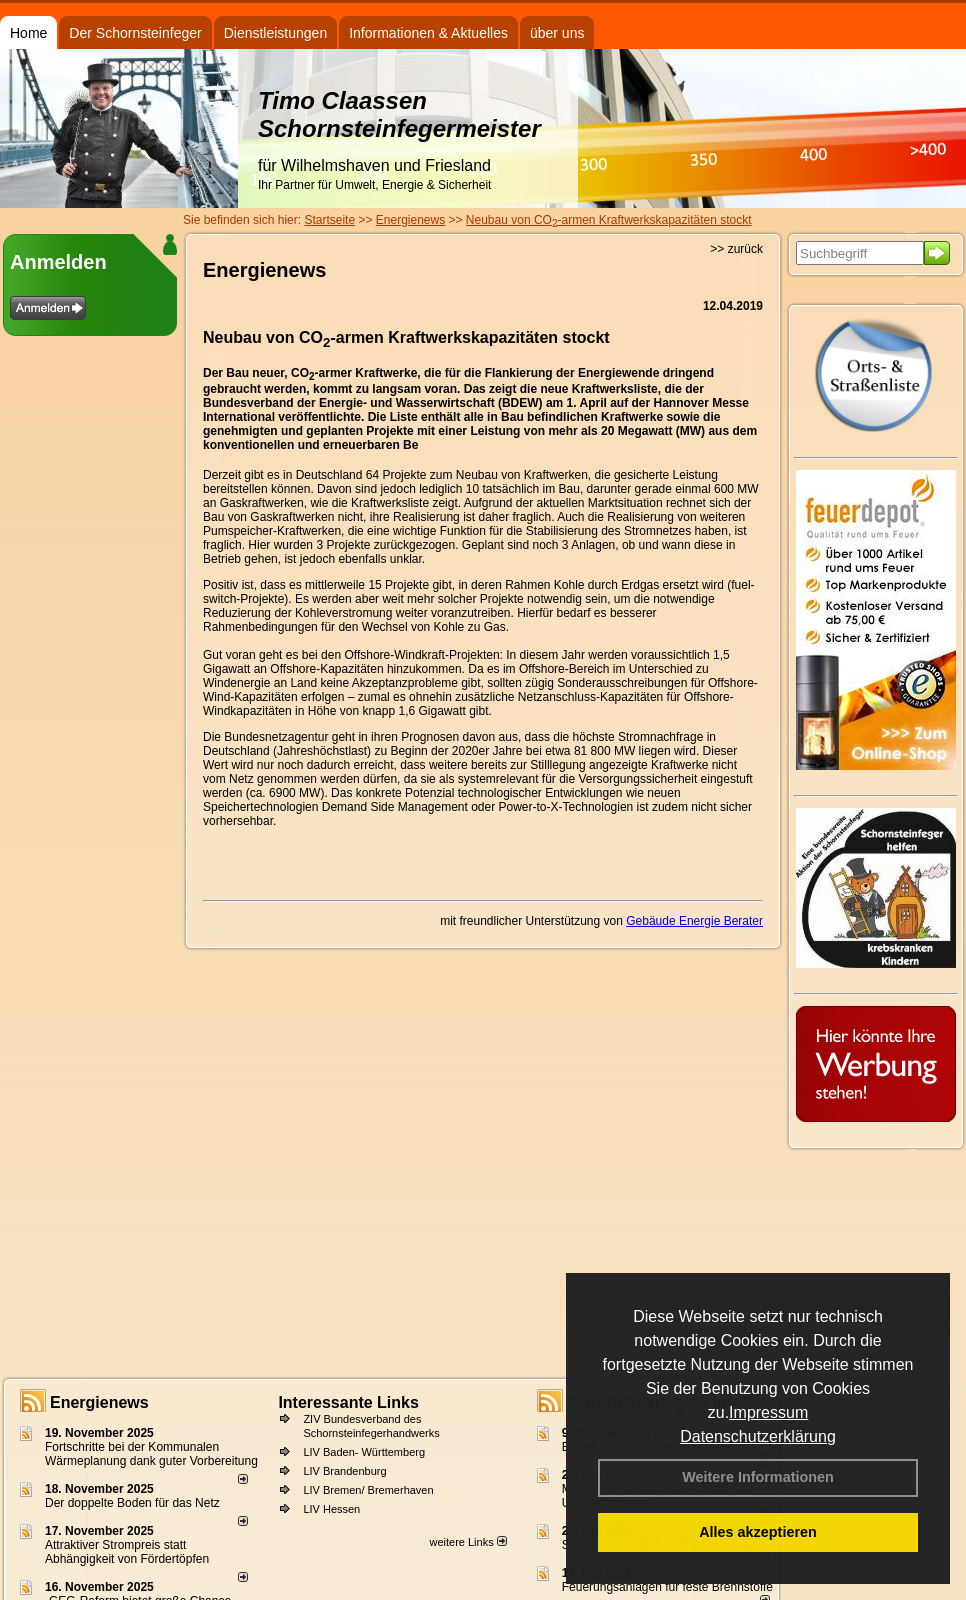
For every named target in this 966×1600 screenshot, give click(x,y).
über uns (557, 33)
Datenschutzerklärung (758, 1436)
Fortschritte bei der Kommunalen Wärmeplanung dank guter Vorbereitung (151, 1454)
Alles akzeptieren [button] (758, 1532)
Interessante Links (348, 1402)
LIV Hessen (331, 1509)
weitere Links (467, 1542)
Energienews (99, 1402)
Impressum (768, 1412)
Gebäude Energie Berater (694, 921)
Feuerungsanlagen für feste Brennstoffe (667, 1587)
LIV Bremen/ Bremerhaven (368, 1490)
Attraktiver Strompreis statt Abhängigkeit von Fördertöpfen (127, 1552)
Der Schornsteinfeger (135, 33)
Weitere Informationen (758, 1477)
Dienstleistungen (276, 33)
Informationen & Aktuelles (428, 33)
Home (28, 33)
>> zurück (736, 249)
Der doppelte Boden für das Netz (132, 1503)
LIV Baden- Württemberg (364, 1452)
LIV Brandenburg (344, 1471)
